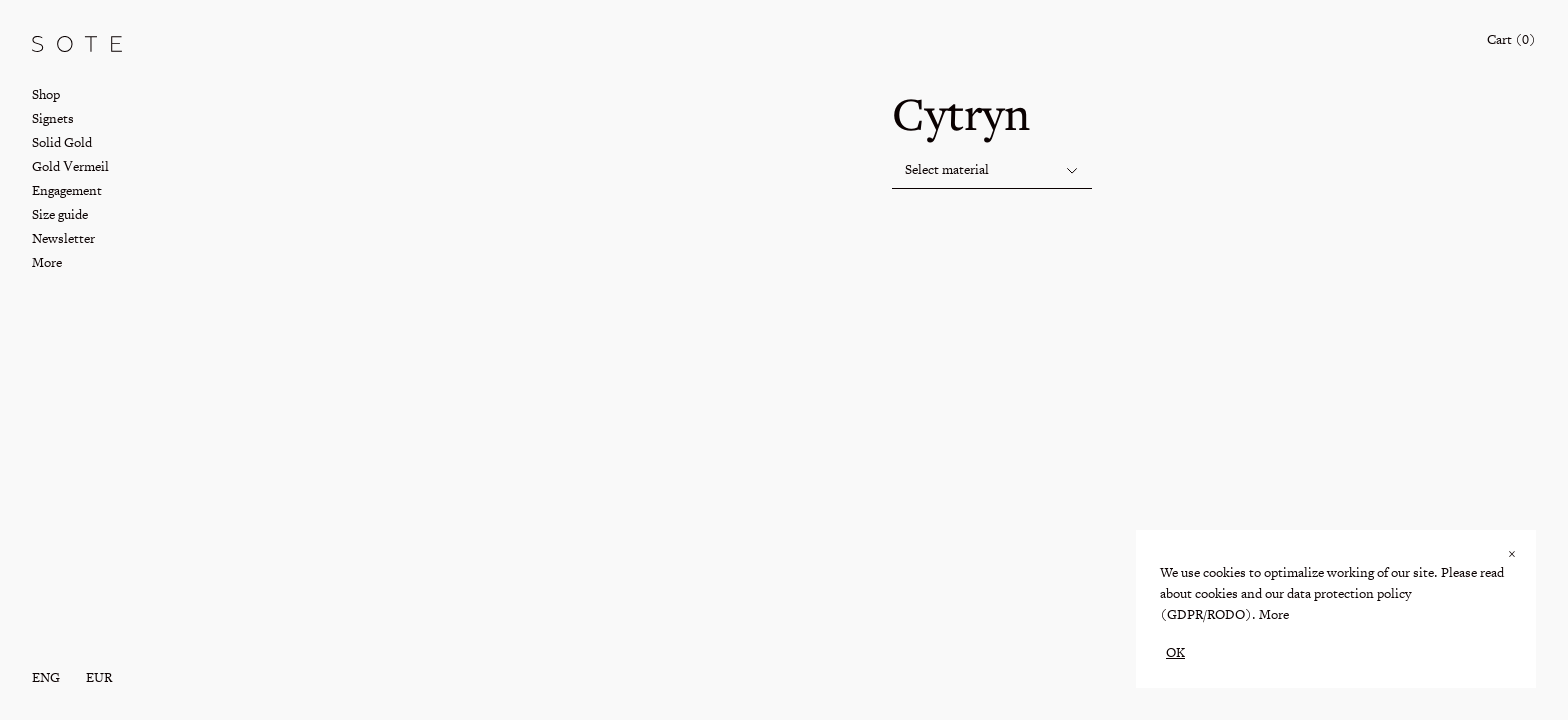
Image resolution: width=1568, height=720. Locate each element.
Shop (46, 94)
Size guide (60, 214)
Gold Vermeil (70, 166)
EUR (99, 677)
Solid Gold (62, 142)
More (1274, 614)
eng (46, 677)
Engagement (67, 190)
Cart (1511, 39)
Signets (53, 118)
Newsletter (63, 238)
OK (1175, 652)
